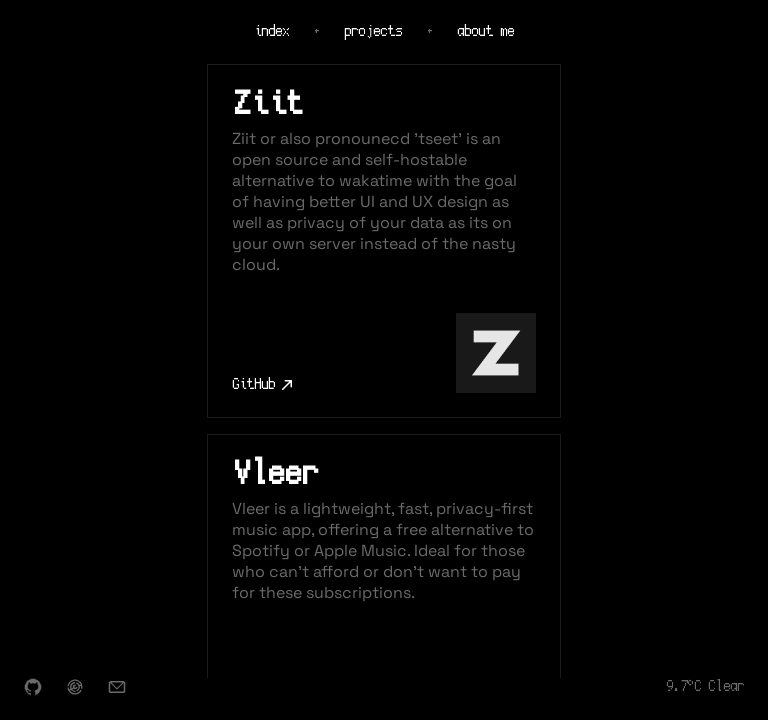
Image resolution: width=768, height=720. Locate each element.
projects (373, 32)
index (271, 32)
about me (485, 32)
